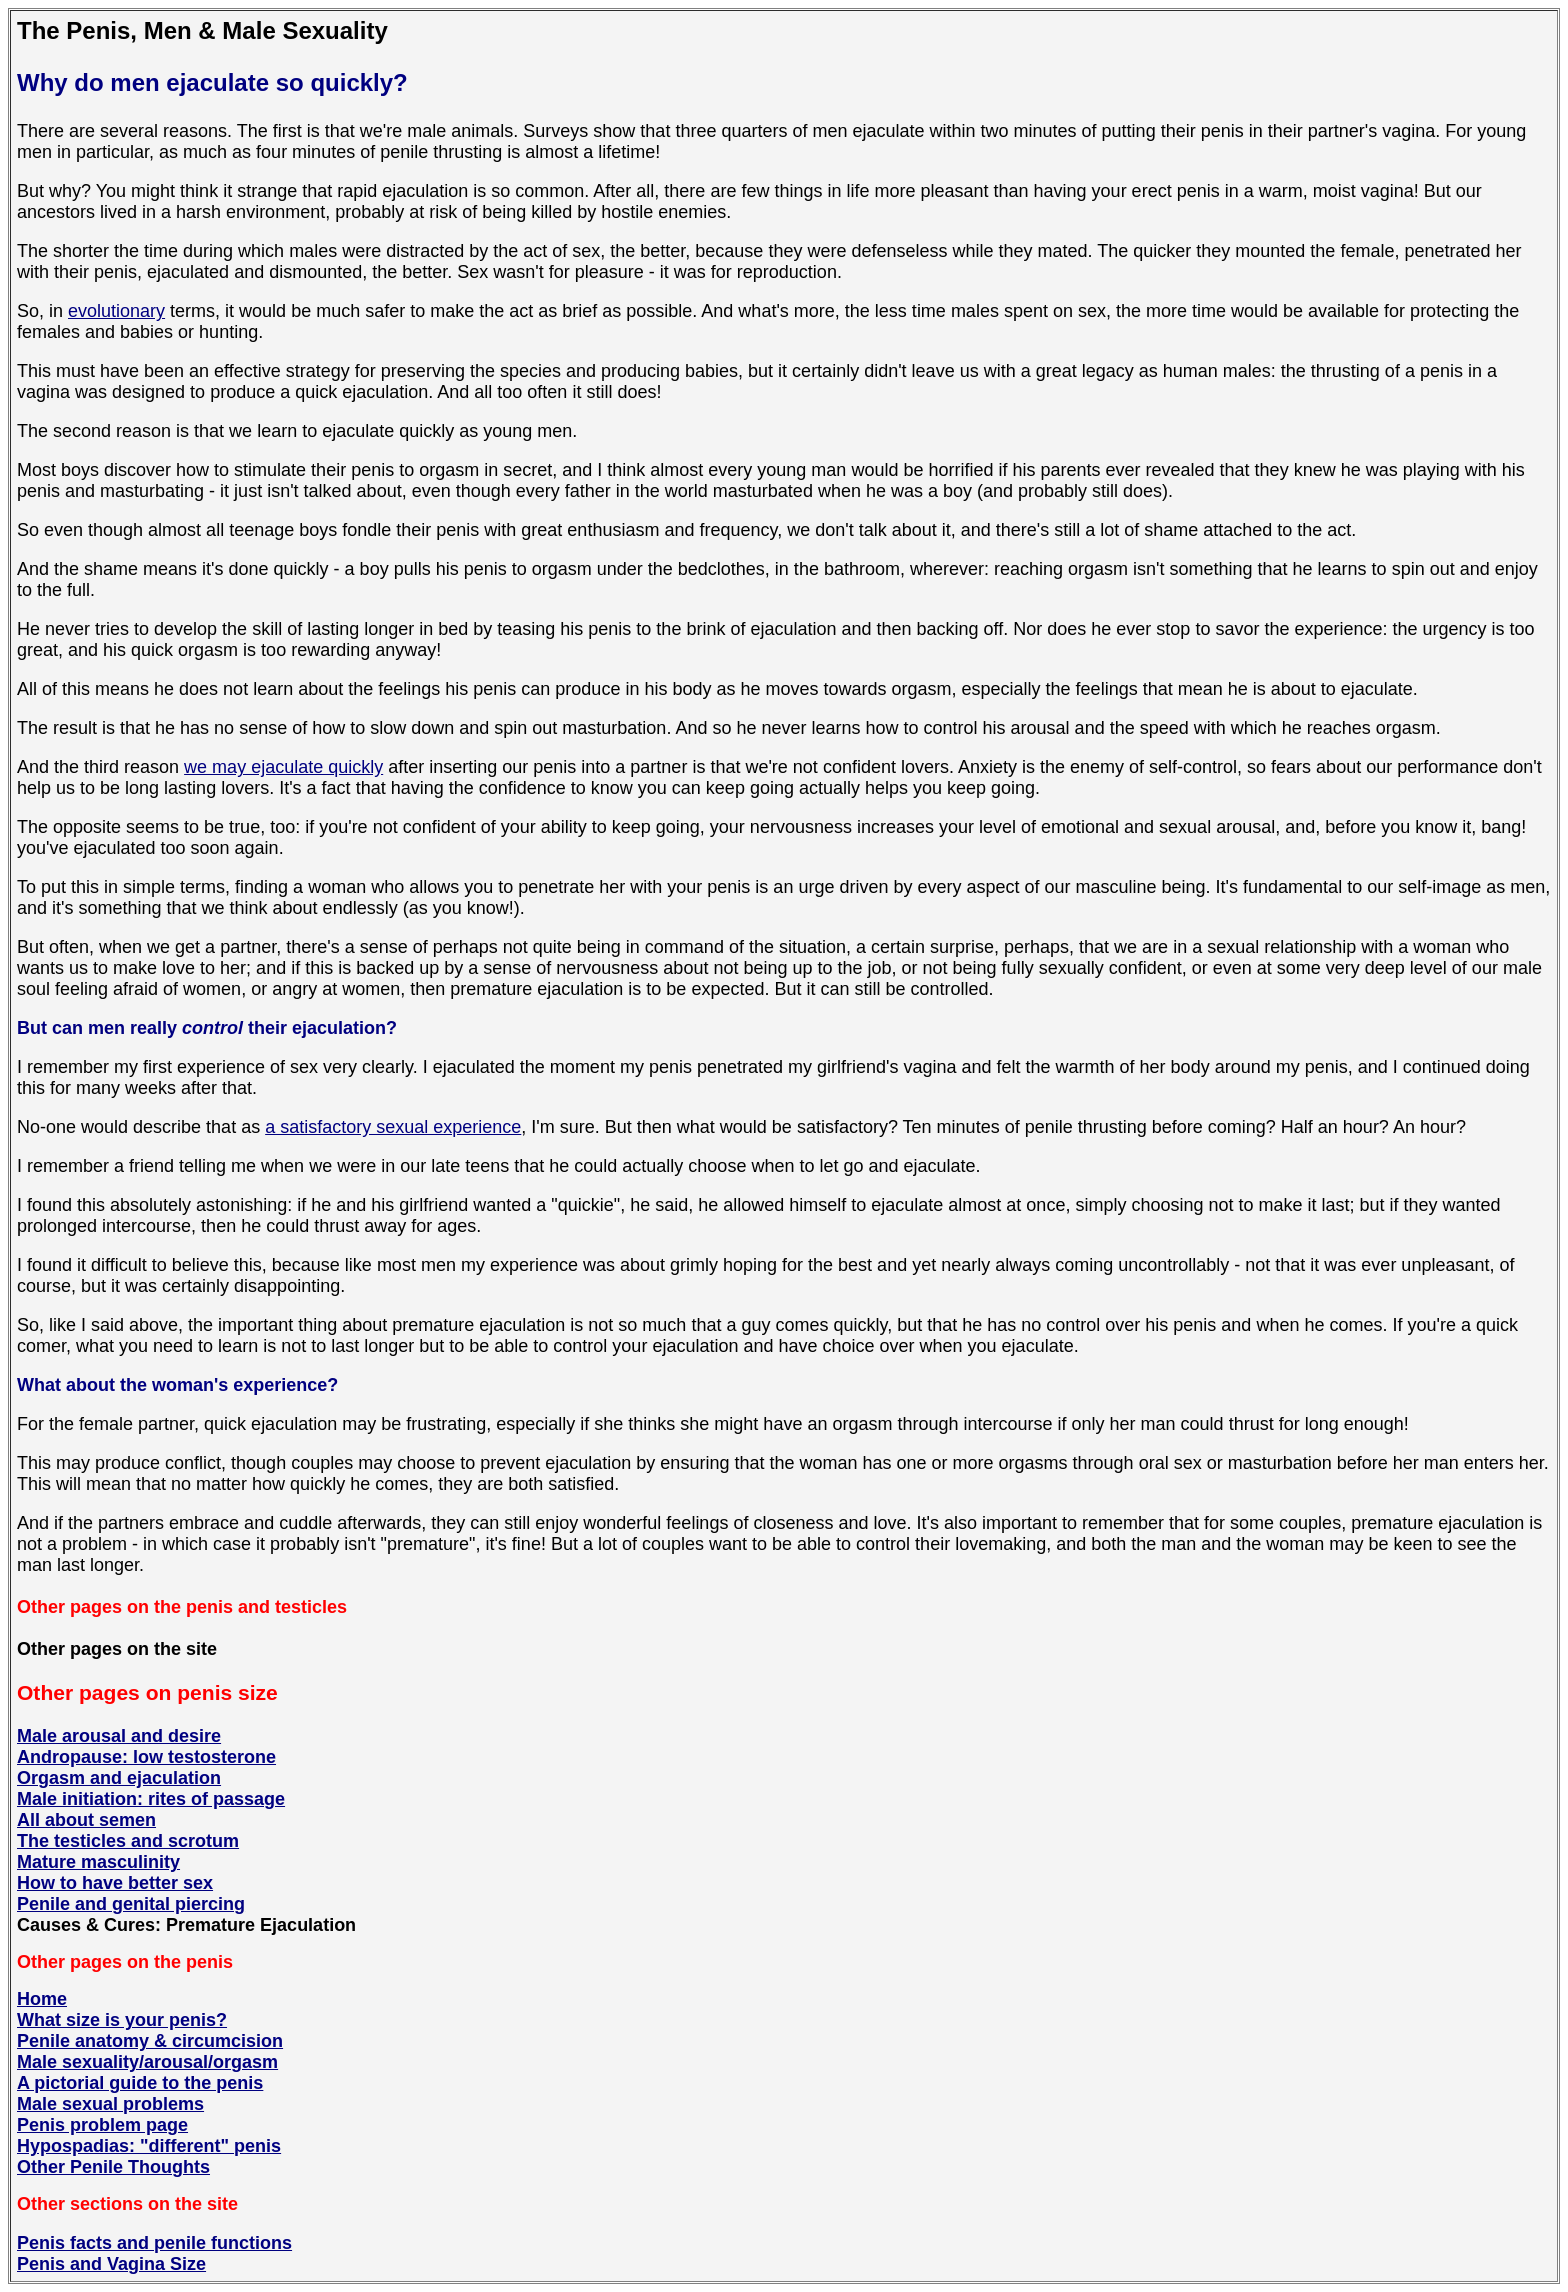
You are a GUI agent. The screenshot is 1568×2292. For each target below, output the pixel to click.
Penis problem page (102, 2125)
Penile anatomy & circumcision (150, 2041)
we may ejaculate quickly (283, 767)
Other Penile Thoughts (113, 2167)
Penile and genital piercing (131, 1904)
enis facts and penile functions (160, 2243)
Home (42, 1999)
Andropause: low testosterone (146, 1757)
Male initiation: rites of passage (151, 1799)
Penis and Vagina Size (111, 2264)
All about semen (86, 1820)
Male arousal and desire (119, 1736)
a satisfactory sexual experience (393, 1127)
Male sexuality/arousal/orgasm (147, 2062)
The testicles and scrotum (128, 1841)
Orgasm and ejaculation (119, 1778)
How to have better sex (115, 1883)
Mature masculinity (98, 1862)
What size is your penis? (122, 2020)
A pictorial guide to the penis (140, 2083)
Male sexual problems (110, 2104)
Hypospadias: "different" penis (149, 2146)
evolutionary (116, 311)
